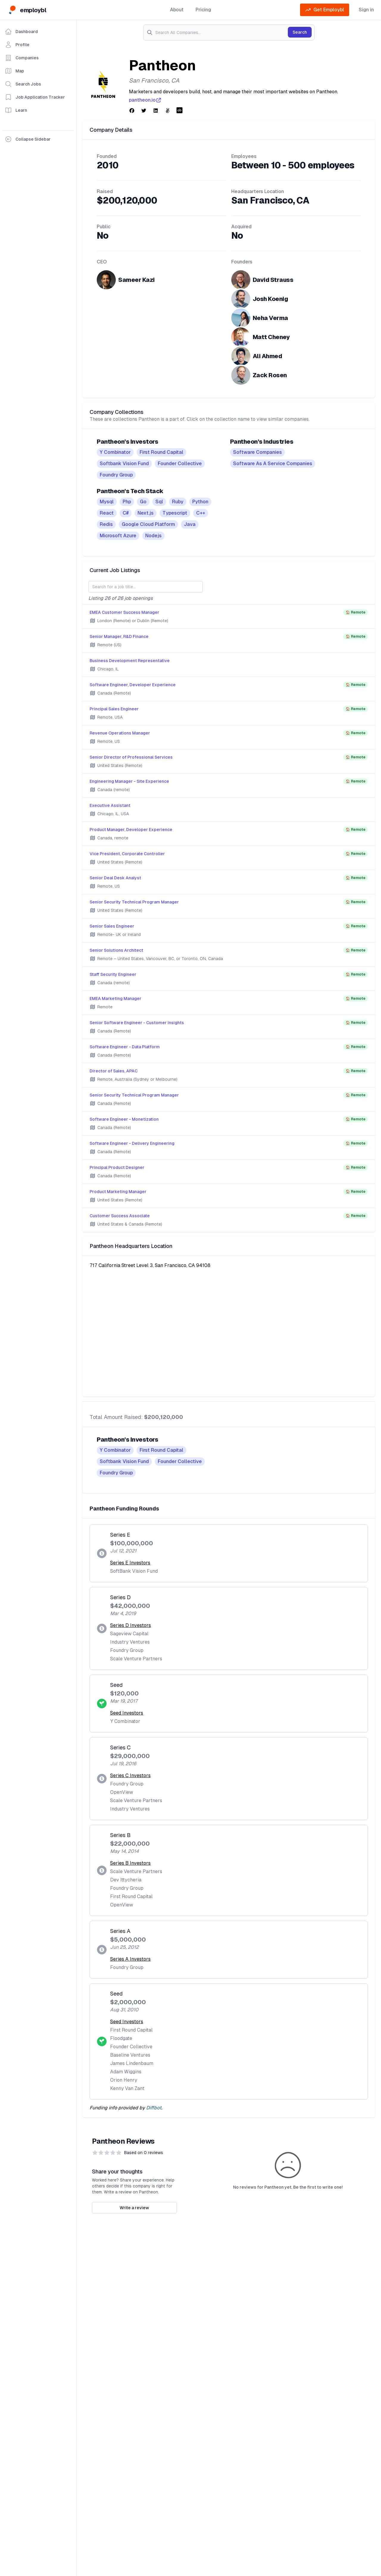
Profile (17, 44)
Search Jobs (23, 84)
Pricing (203, 10)
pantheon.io (145, 100)
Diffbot (153, 2108)
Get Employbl (324, 10)
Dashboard (21, 31)
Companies (22, 57)
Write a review (134, 2207)
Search (300, 32)
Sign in (366, 10)
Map (14, 70)
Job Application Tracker (35, 97)
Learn (16, 110)
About (177, 10)
